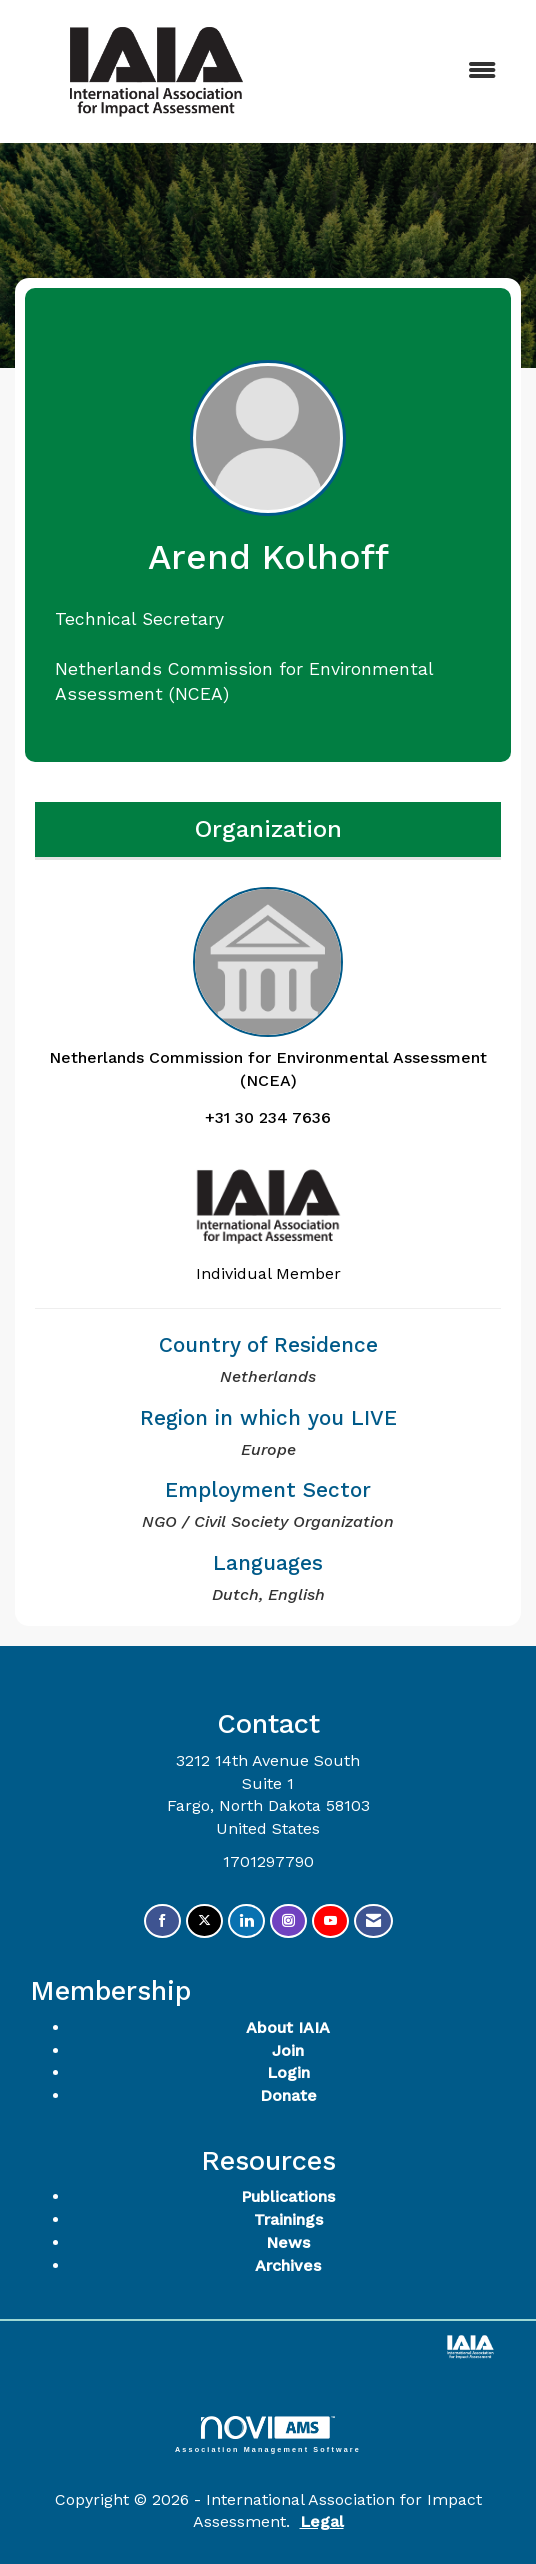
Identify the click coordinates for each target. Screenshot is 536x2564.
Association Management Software (268, 2434)
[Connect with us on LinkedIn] (246, 1921)
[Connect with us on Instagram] (288, 1921)
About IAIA (288, 2027)
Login (288, 2072)
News (288, 2242)
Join (288, 2050)
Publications (288, 2196)
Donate (288, 2095)
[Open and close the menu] (407, 71)
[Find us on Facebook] (162, 1921)
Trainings (288, 2219)
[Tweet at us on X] (204, 1921)
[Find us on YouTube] (330, 1921)
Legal (322, 2521)
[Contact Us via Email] (373, 1921)
